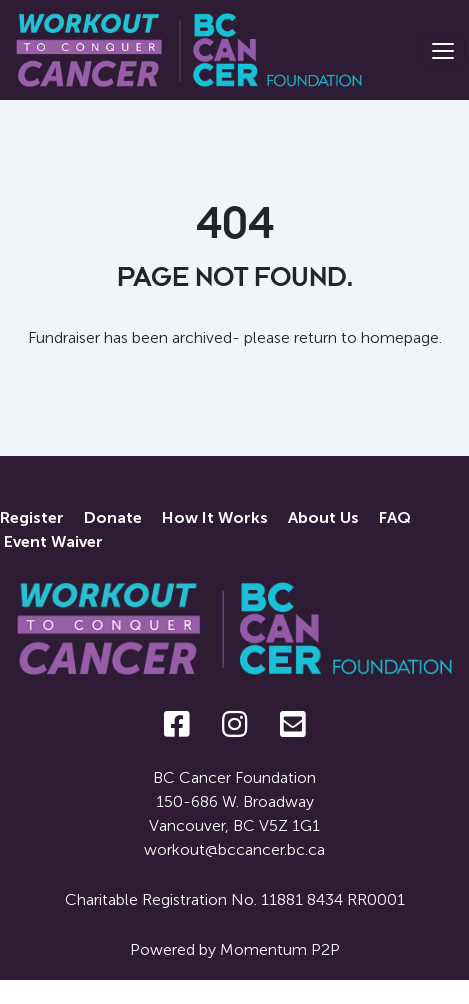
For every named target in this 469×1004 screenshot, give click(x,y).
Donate (113, 517)
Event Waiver (53, 541)
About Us (323, 517)
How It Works (215, 517)
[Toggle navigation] (443, 50)
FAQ (395, 517)
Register (32, 517)
